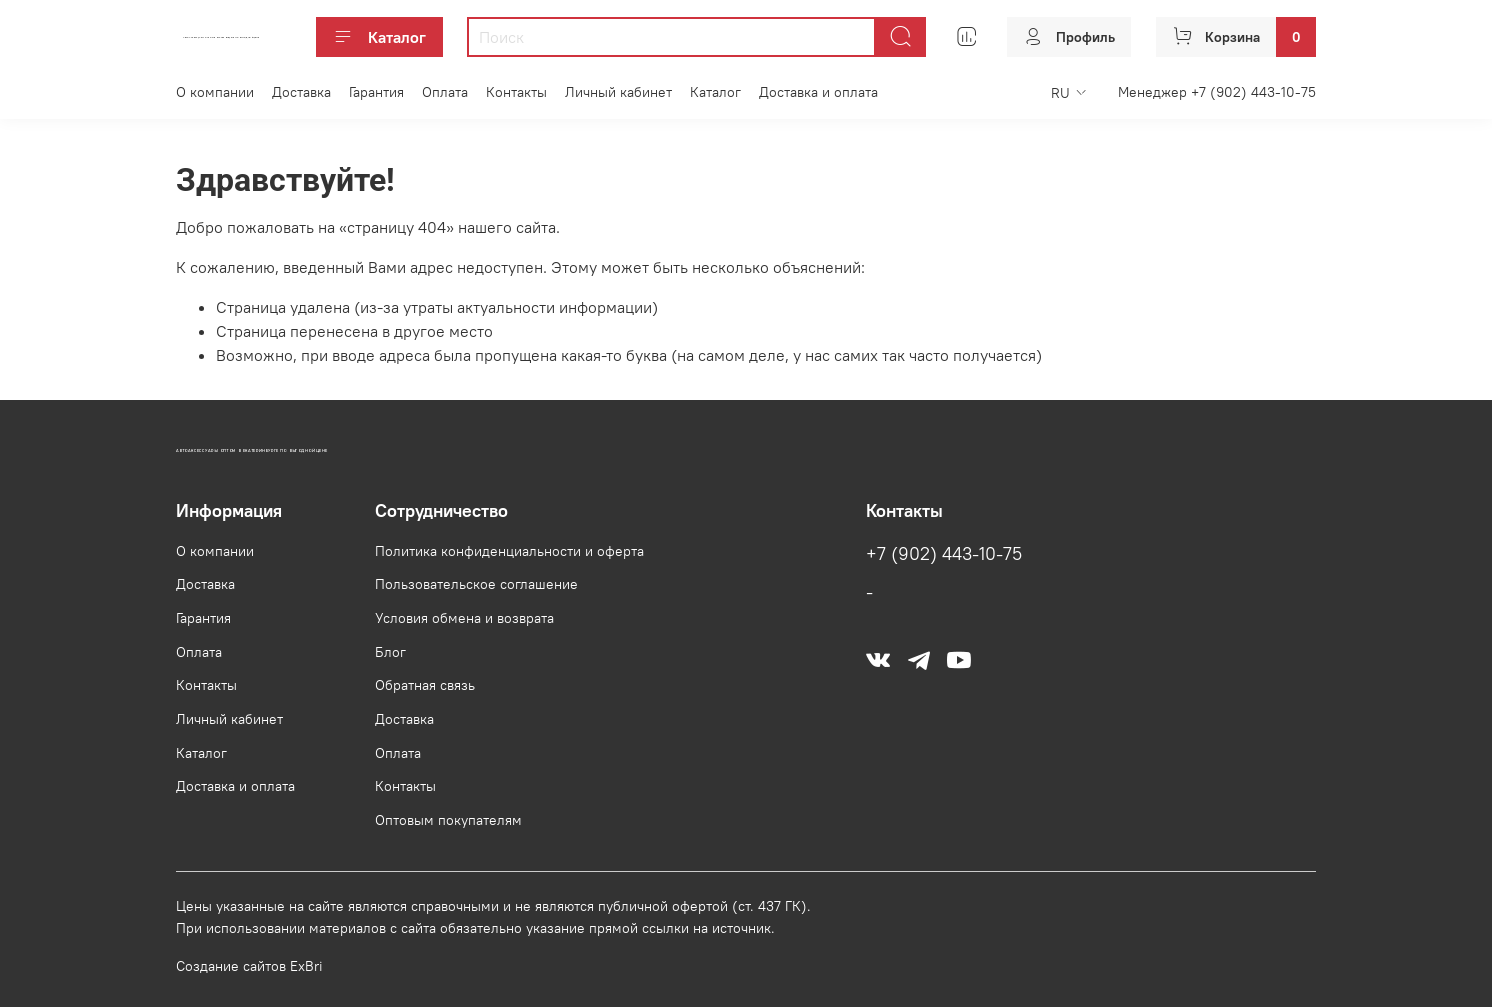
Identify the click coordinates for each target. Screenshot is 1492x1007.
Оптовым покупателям (448, 820)
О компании (215, 92)
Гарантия (376, 92)
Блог (390, 652)
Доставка (301, 92)
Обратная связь (425, 685)
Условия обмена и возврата (464, 618)
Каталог (379, 37)
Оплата (445, 92)
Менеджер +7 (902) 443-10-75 (1217, 92)
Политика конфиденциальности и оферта (509, 551)
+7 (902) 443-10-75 (944, 554)
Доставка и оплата (818, 92)
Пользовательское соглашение (476, 584)
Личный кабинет (618, 92)
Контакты (516, 92)
